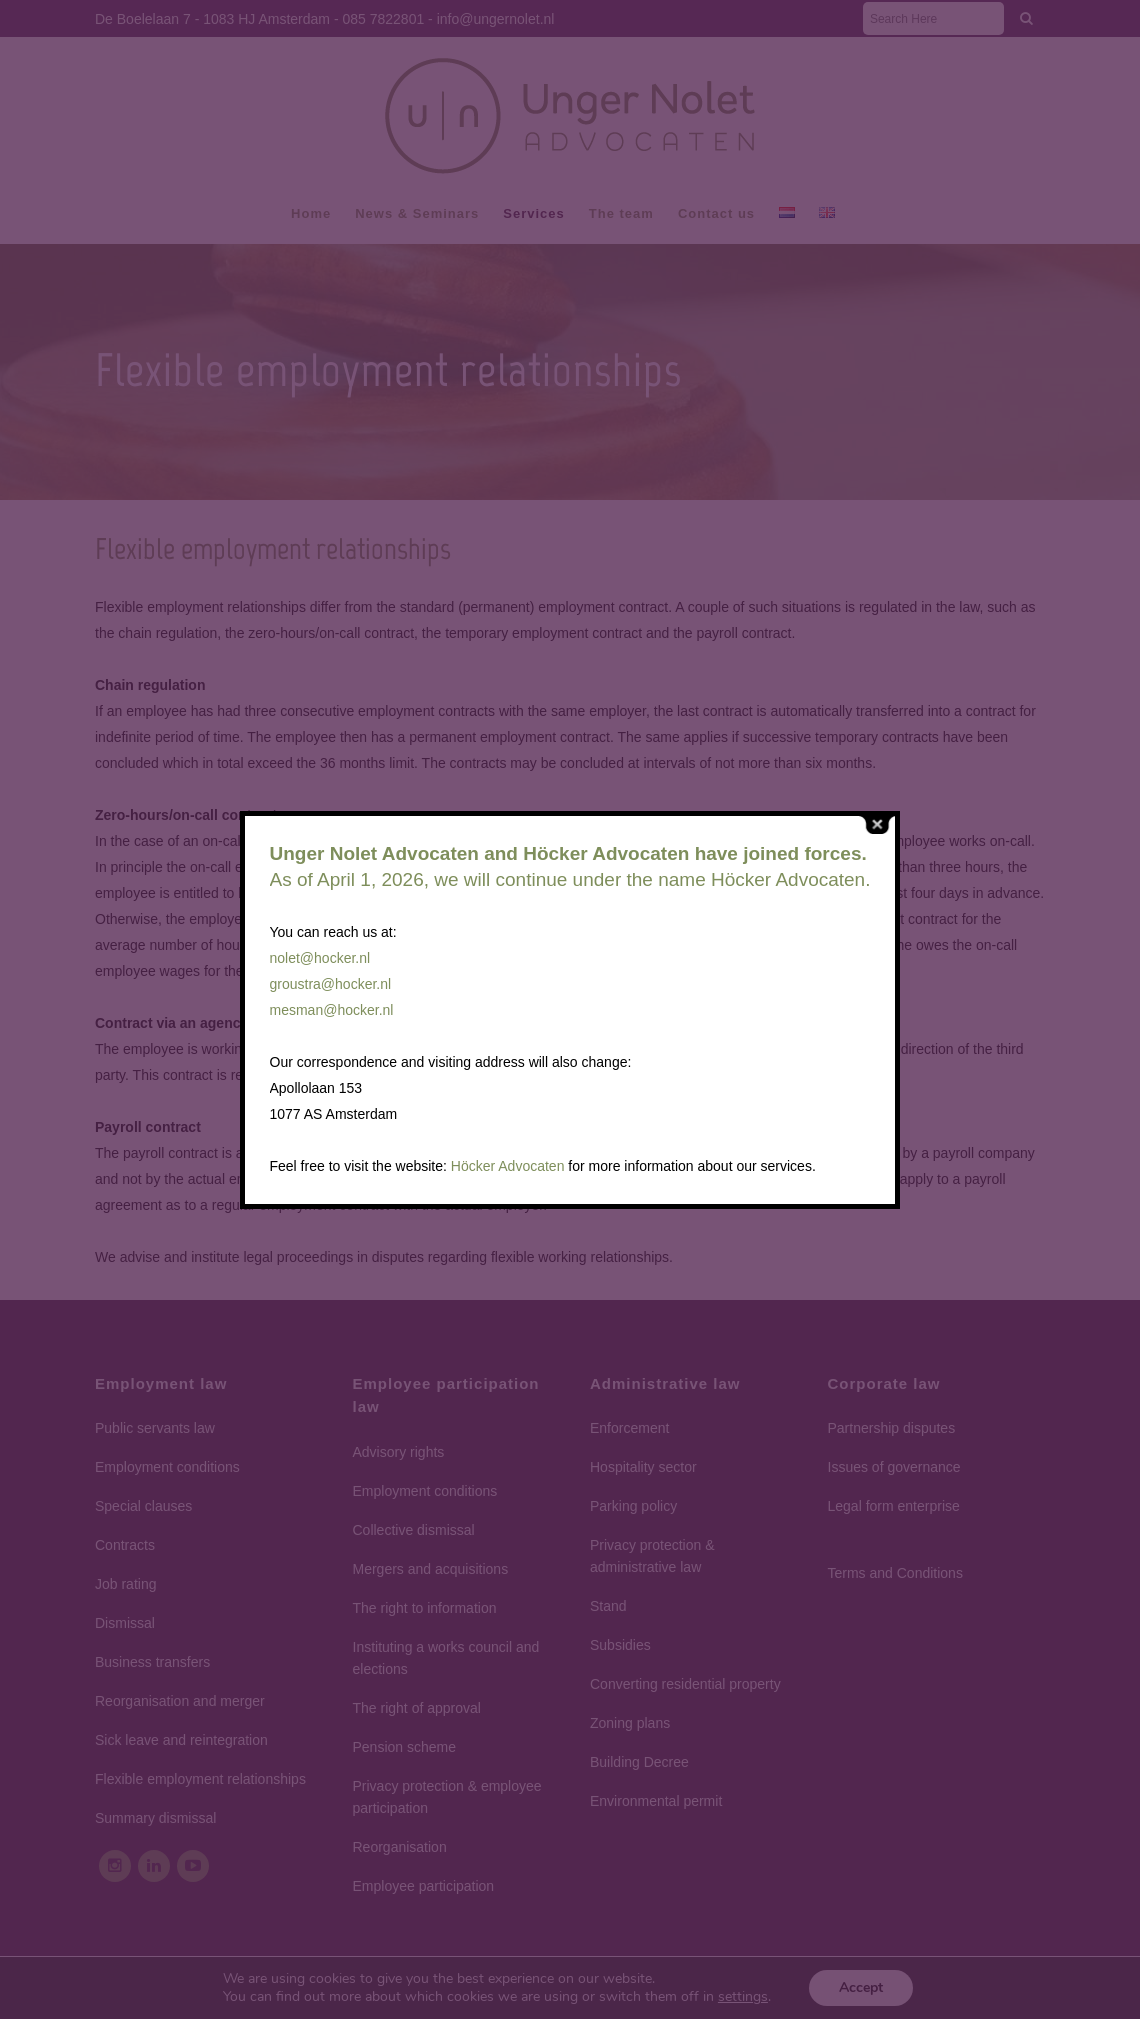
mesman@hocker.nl (332, 1010)
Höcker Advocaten (508, 1166)
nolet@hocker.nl (320, 958)
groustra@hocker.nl (331, 984)
